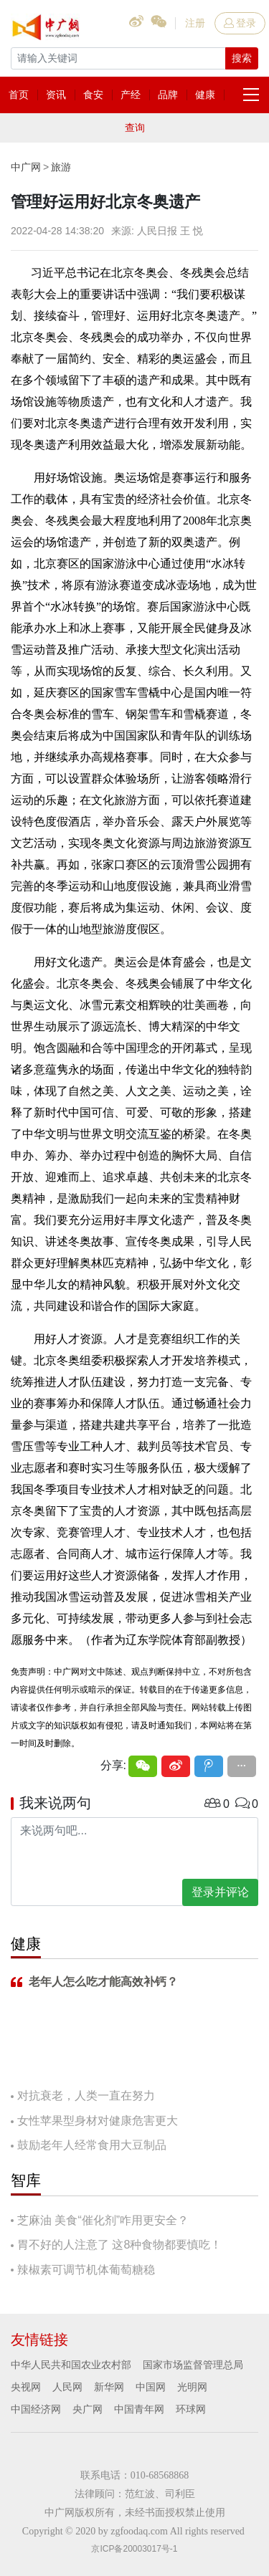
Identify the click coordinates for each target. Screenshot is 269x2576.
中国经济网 (36, 2409)
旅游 (61, 167)
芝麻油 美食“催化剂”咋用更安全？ (103, 2220)
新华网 (109, 2387)
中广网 (26, 167)
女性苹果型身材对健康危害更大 (97, 2121)
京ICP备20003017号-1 (134, 2549)
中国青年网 (139, 2409)
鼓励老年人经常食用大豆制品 (91, 2145)
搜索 (242, 58)
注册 (195, 23)
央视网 (26, 2387)
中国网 (151, 2387)
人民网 (67, 2387)
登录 (240, 23)
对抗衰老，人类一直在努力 (86, 2095)
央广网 (87, 2409)
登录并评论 (220, 1892)
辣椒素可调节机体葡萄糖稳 (86, 2270)
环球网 (191, 2409)
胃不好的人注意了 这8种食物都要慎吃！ (119, 2245)
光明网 (192, 2387)
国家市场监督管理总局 (193, 2364)
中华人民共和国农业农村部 (71, 2364)
